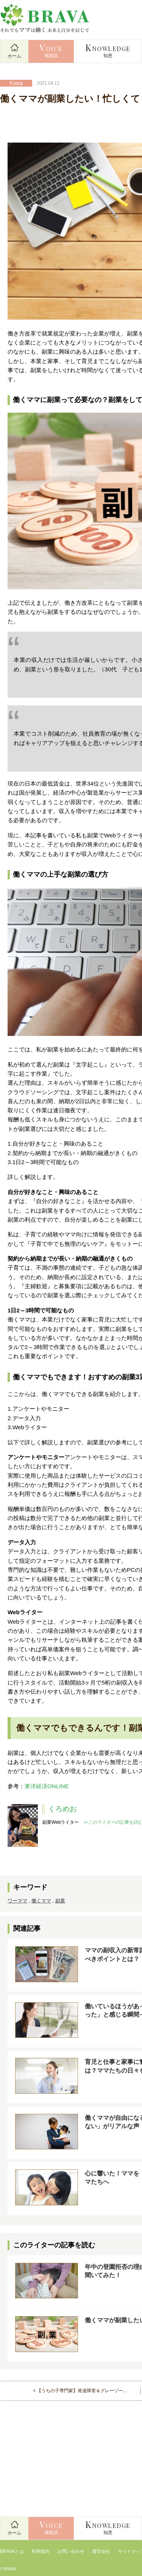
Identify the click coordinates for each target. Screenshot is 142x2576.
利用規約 (40, 2551)
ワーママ (17, 1901)
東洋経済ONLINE (47, 1786)
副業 (60, 1901)
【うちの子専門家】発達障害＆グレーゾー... (82, 2390)
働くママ (41, 1901)
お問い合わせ (70, 2551)
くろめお (62, 1809)
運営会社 (101, 2551)
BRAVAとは (12, 2551)
